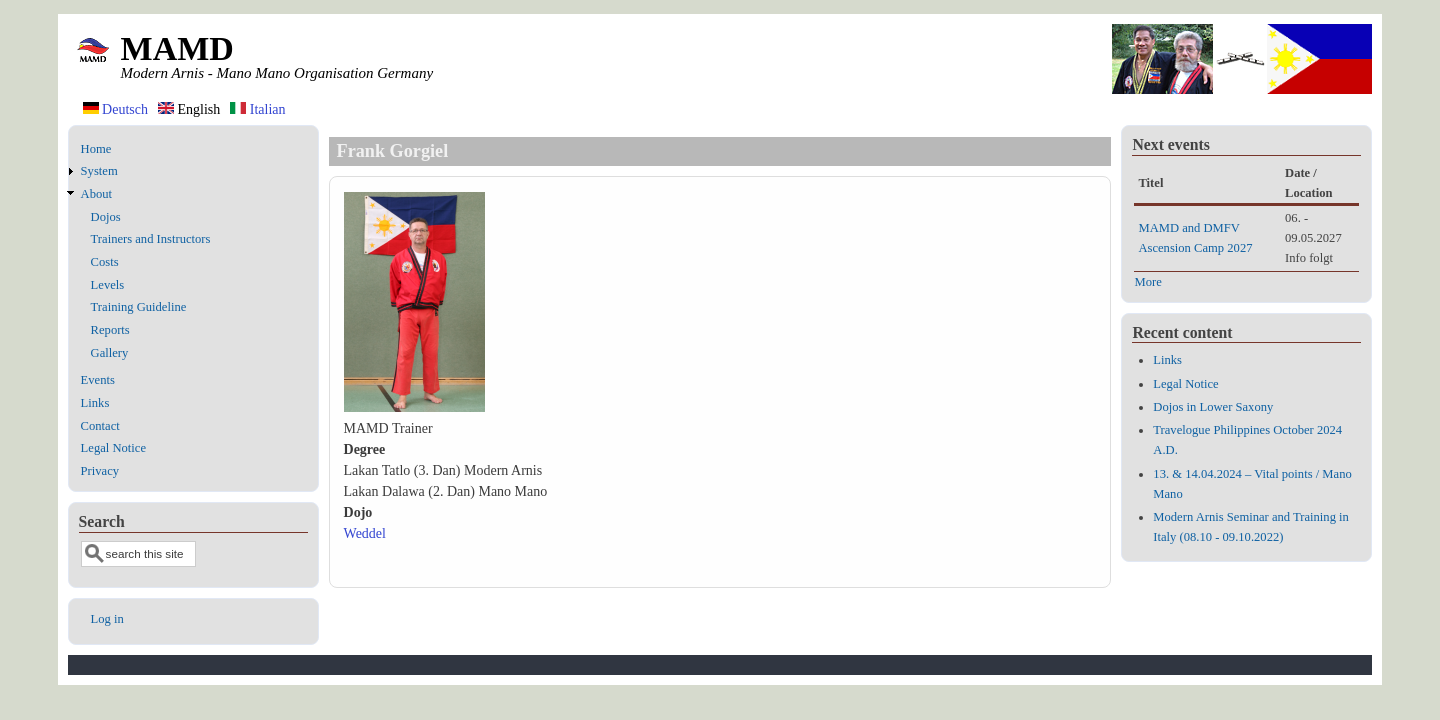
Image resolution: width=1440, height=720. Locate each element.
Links (95, 403)
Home (96, 149)
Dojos (106, 217)
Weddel (365, 533)
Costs (105, 262)
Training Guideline (139, 307)
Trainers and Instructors (151, 239)
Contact (100, 426)
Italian (257, 109)
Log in (107, 619)
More (1147, 282)
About (96, 194)
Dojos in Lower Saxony (1213, 407)
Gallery (110, 353)
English (189, 109)
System (99, 171)
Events (98, 380)
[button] (414, 407)
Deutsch (115, 109)
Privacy (100, 471)
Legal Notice (113, 448)
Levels (108, 285)
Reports (110, 330)
